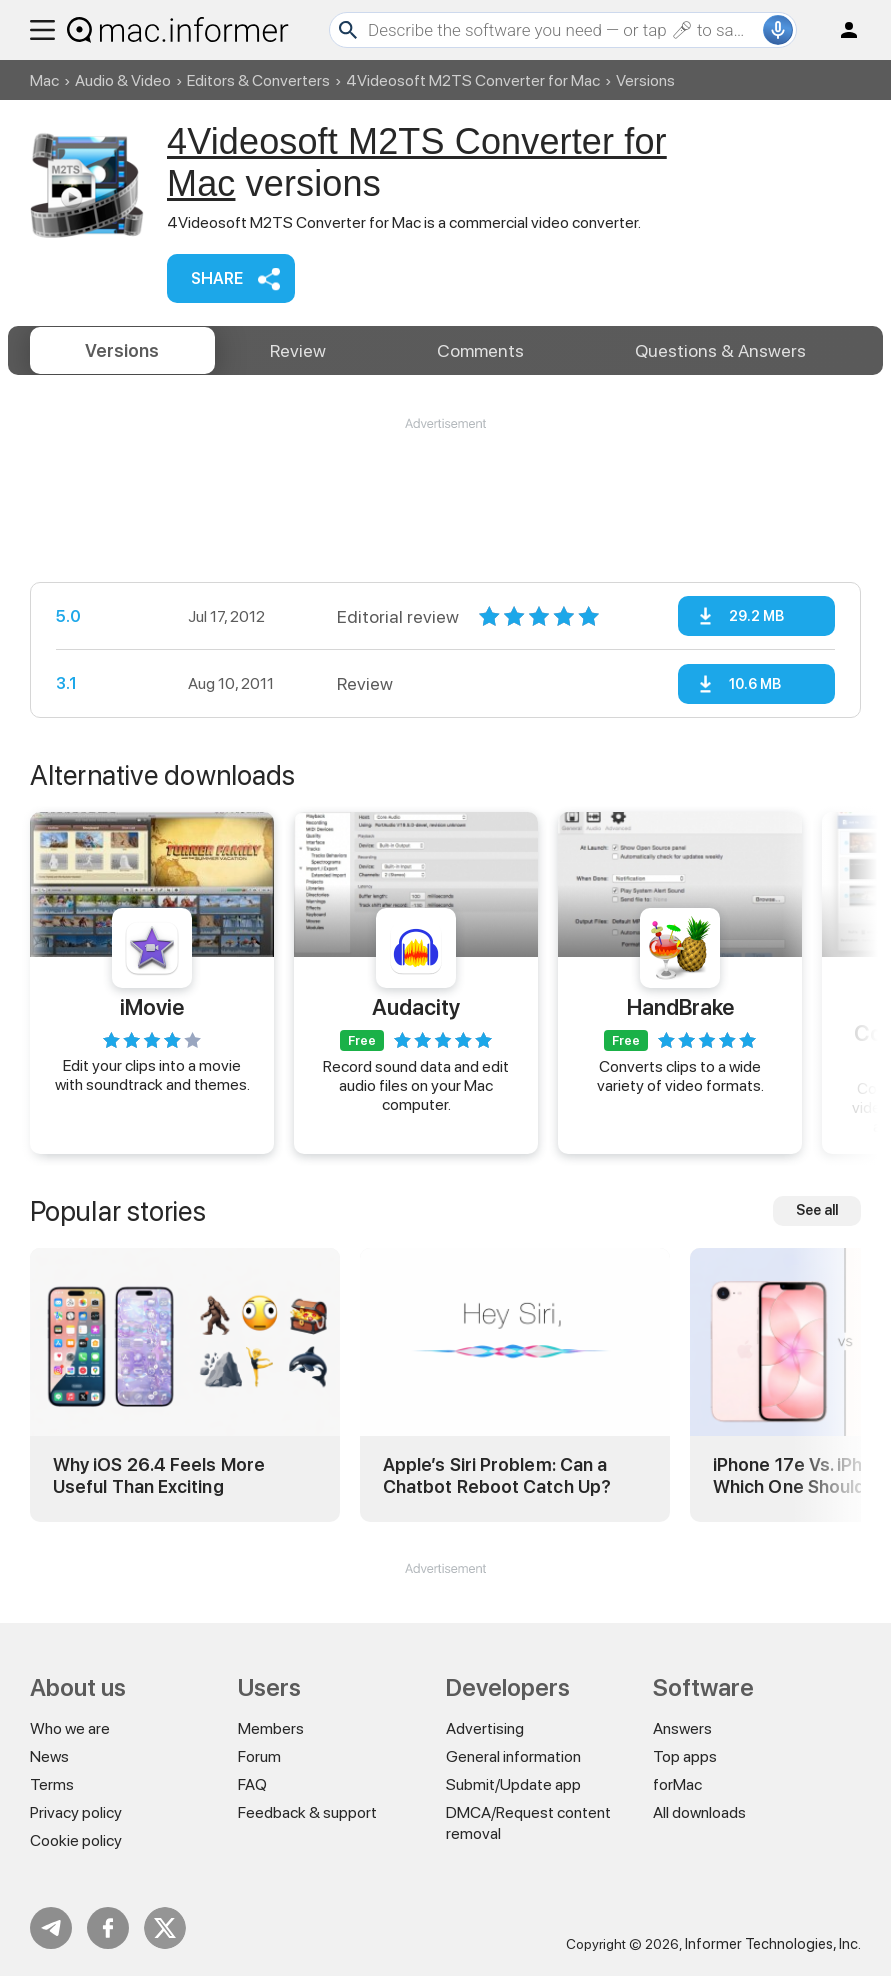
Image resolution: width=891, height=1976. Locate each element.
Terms (52, 1784)
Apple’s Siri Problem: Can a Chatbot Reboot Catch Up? (497, 1475)
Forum (259, 1756)
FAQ (252, 1784)
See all (817, 1210)
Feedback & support (307, 1812)
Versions (122, 350)
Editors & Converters (258, 80)
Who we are (70, 1728)
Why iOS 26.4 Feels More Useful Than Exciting (159, 1475)
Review (298, 350)
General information (513, 1756)
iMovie (152, 1007)
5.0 (68, 616)
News (49, 1756)
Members (271, 1728)
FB (108, 1928)
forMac (677, 1784)
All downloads (699, 1812)
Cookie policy (76, 1840)
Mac (44, 80)
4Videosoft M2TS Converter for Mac (473, 80)
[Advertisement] (445, 493)
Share (217, 278)
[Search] (563, 30)
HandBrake (680, 1007)
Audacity (416, 1007)
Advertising (485, 1728)
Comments (480, 350)
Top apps (685, 1756)
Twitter (165, 1928)
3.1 (66, 683)
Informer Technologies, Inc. (773, 1944)
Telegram (51, 1928)
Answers (720, 350)
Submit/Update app (513, 1784)
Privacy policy (76, 1812)
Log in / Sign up (840, 30)
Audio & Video (123, 80)
